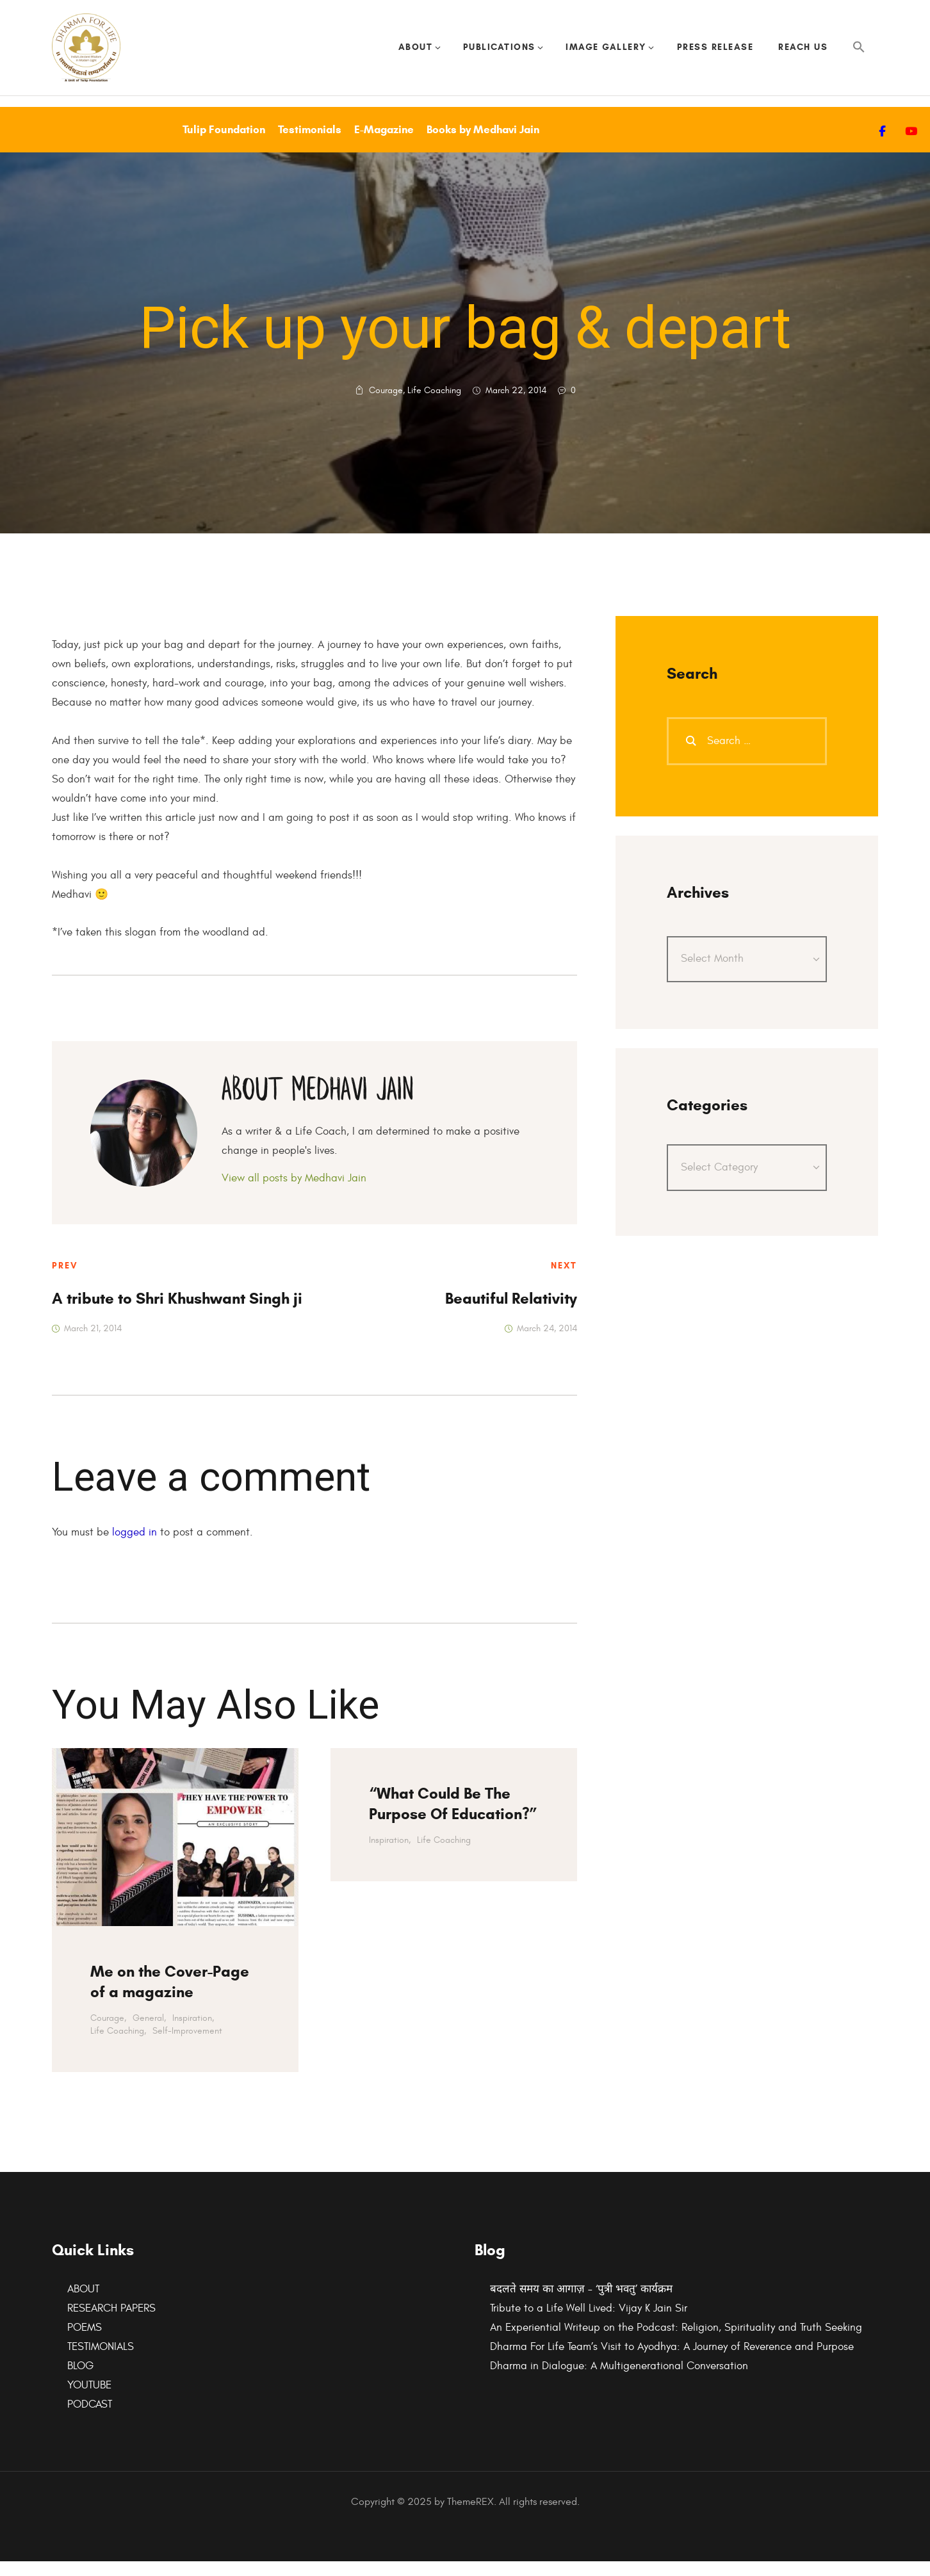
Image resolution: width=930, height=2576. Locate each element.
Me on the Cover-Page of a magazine (169, 1997)
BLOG (80, 2380)
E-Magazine (384, 144)
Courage (386, 405)
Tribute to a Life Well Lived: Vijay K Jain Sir (588, 2323)
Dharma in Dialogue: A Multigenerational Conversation (619, 2380)
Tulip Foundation (224, 144)
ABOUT (83, 2303)
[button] (859, 55)
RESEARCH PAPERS (111, 2323)
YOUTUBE (89, 2400)
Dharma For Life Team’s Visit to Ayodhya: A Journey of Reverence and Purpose (672, 2361)
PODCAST (89, 2419)
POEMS (84, 2342)
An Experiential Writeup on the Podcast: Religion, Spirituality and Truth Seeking (676, 2342)
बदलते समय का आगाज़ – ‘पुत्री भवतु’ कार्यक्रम (581, 2303)
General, (149, 2033)
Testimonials (309, 144)
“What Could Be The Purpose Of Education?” (453, 1818)
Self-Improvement (187, 2045)
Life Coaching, (118, 2045)
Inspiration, (193, 2033)
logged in (134, 1547)
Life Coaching (434, 405)
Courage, (108, 2033)
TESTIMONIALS (100, 2361)
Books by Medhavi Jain (483, 144)
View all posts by (294, 1193)
